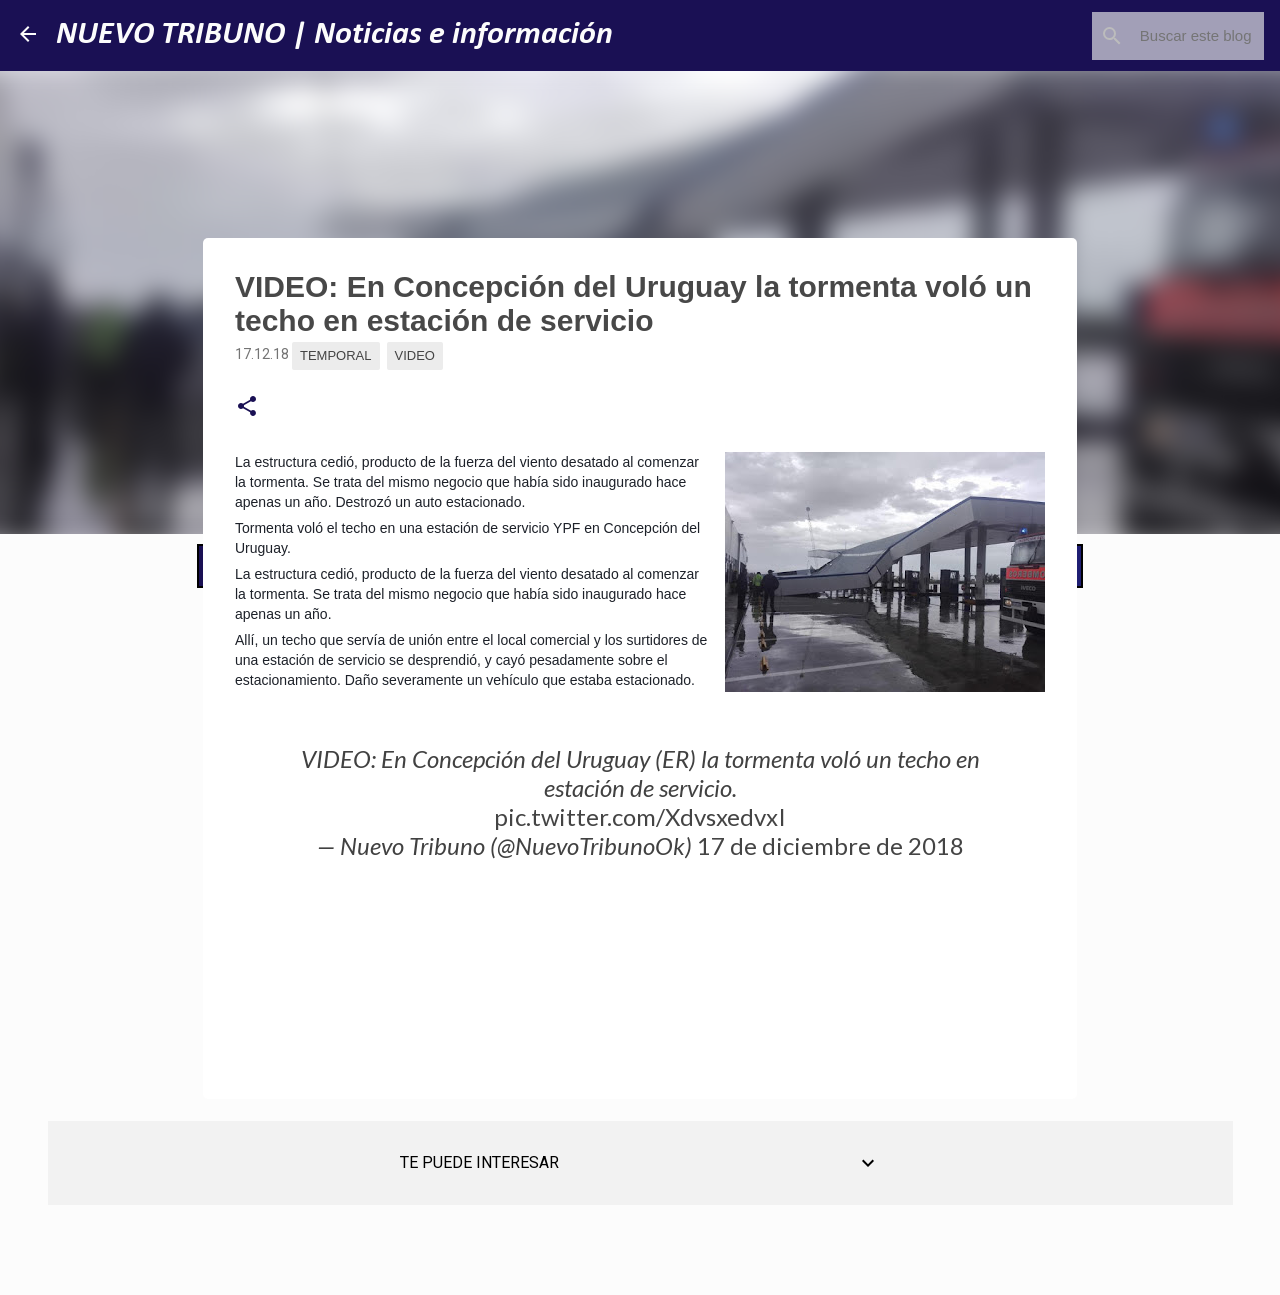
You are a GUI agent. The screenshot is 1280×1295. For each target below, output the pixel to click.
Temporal (336, 355)
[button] (247, 407)
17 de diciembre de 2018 (830, 845)
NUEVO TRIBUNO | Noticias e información (334, 35)
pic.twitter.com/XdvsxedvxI (640, 816)
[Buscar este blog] (1159, 36)
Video (415, 355)
